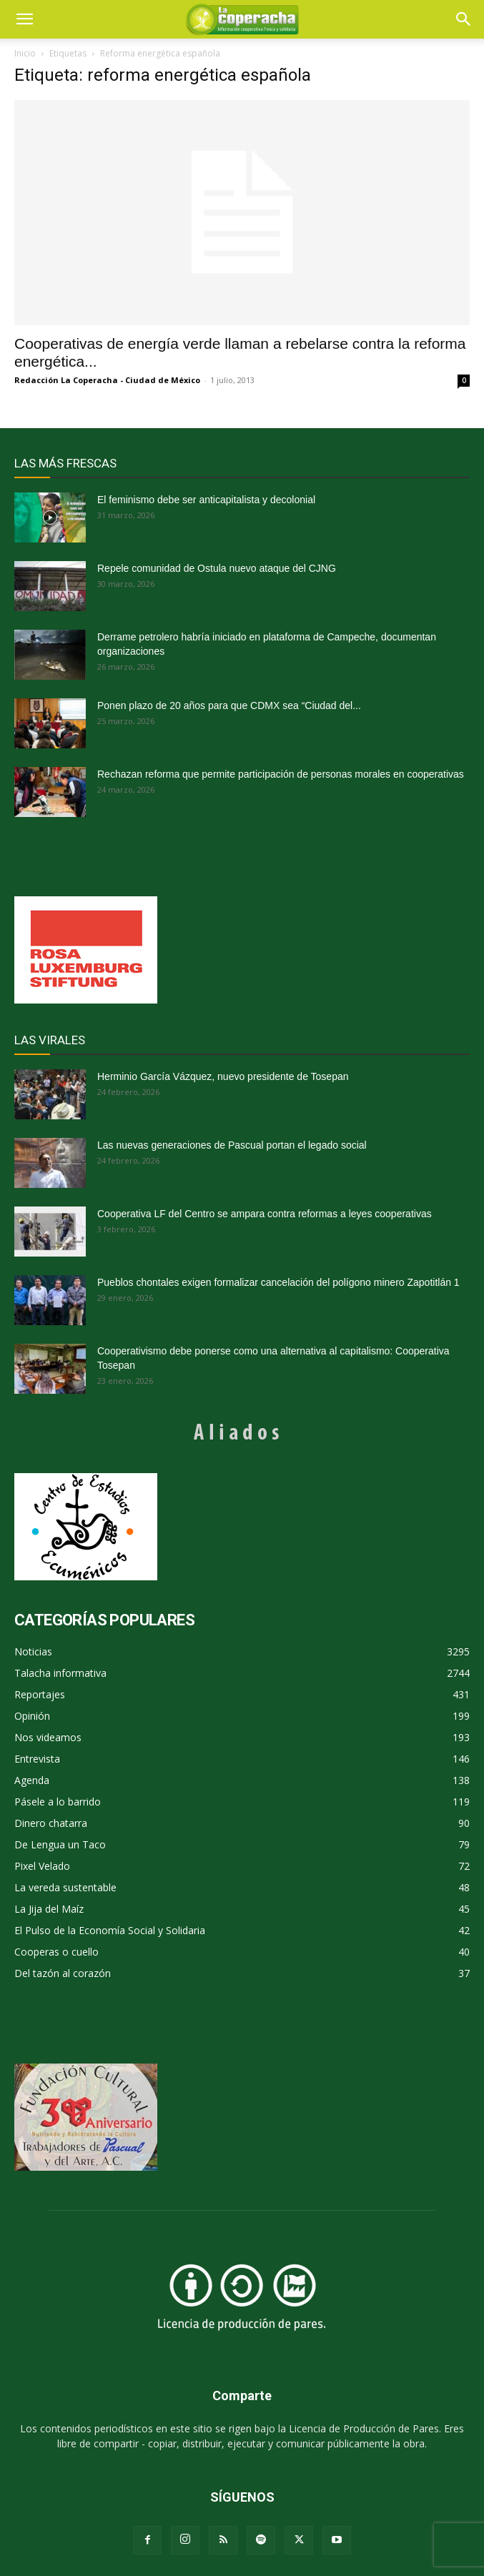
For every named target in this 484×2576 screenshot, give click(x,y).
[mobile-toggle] (24, 19)
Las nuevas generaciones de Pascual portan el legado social (232, 1145)
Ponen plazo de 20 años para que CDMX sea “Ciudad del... (229, 705)
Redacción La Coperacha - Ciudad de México (107, 380)
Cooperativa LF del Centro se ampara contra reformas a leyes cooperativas (264, 1213)
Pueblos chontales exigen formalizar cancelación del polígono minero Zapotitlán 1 (278, 1282)
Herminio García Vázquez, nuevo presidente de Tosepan (223, 1076)
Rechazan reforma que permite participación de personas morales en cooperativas (280, 774)
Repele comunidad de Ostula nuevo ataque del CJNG (216, 568)
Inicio (25, 53)
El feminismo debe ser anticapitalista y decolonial (206, 499)
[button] (464, 19)
